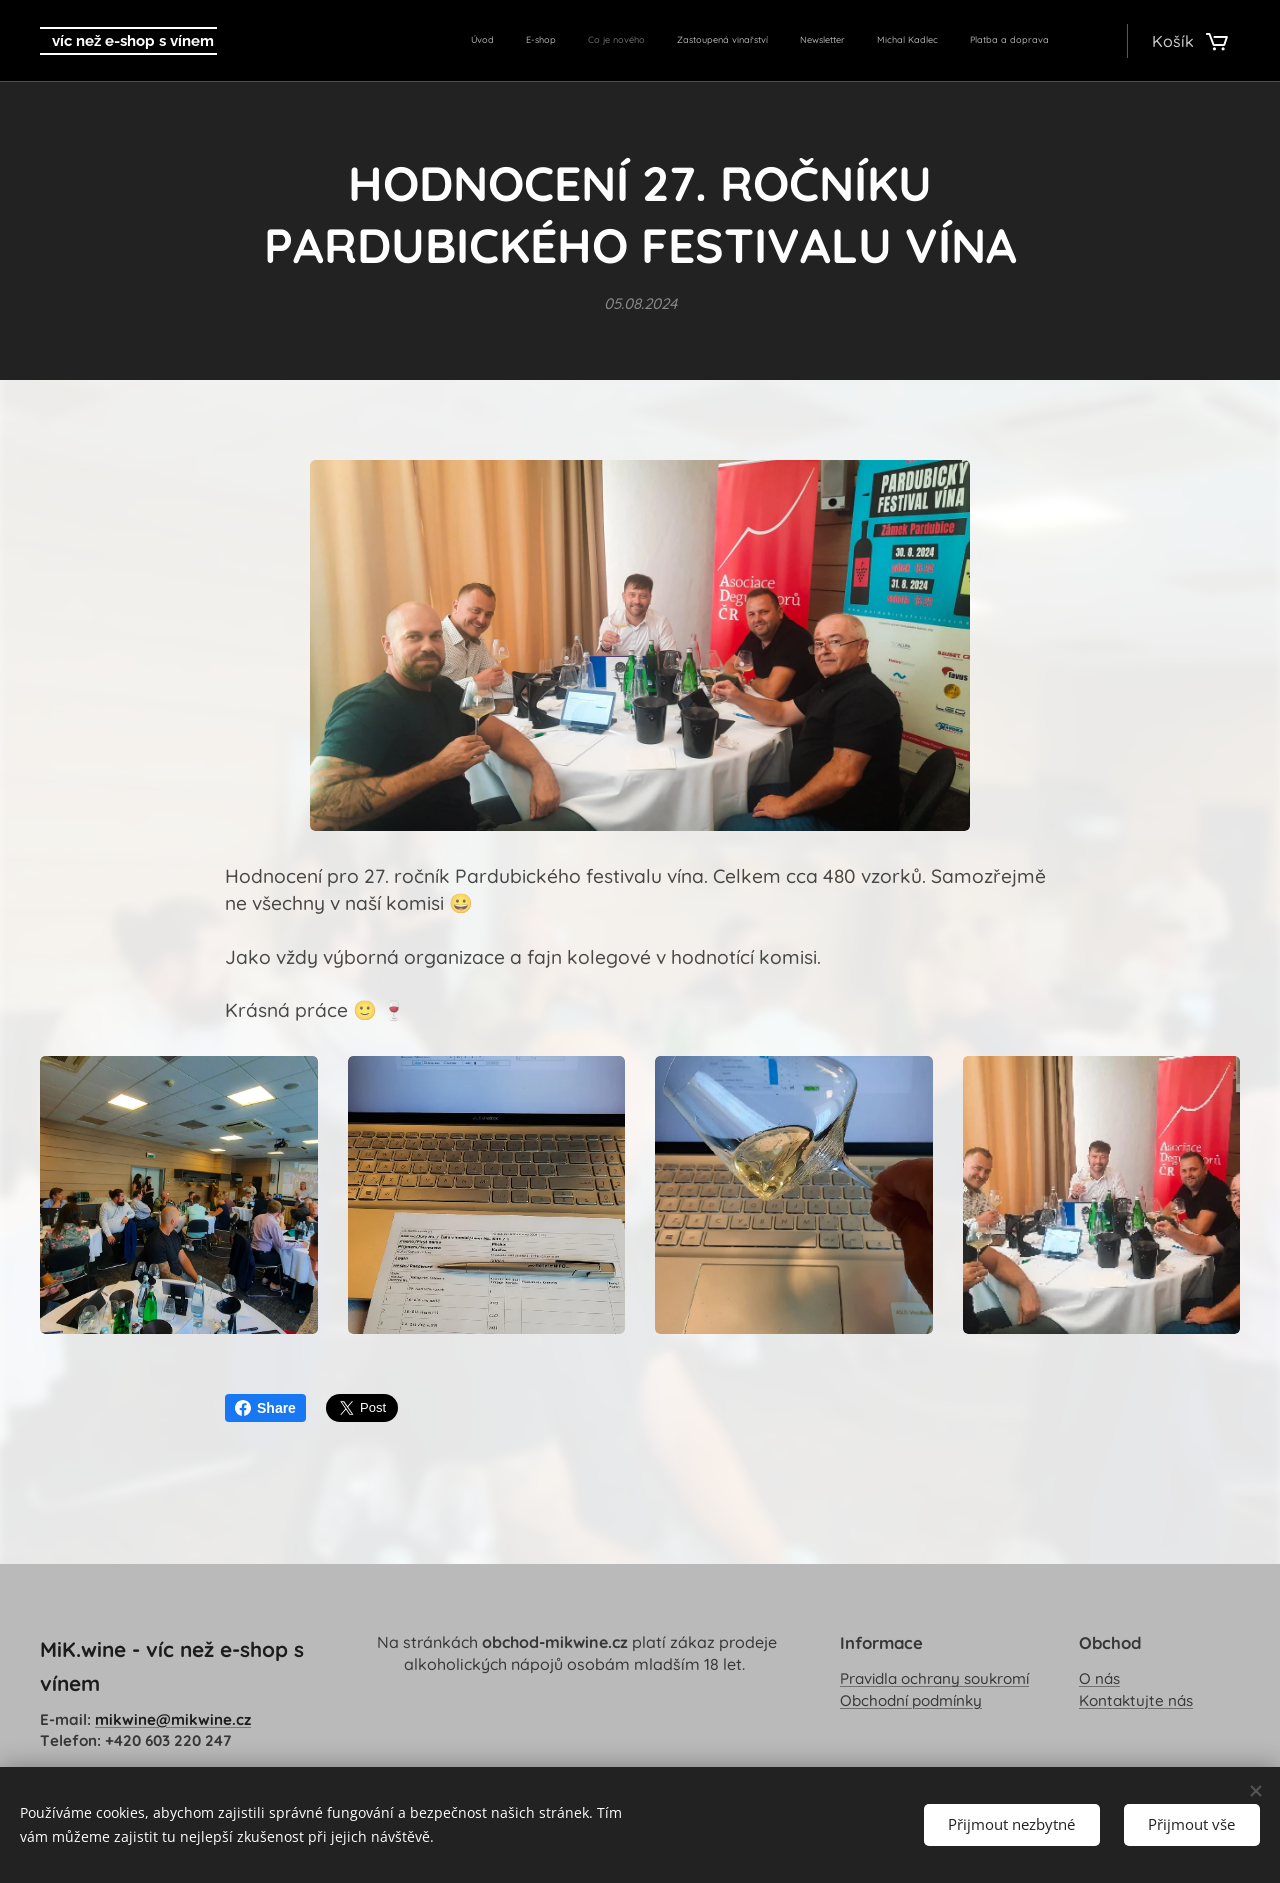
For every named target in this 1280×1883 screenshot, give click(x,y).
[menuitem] (872, 41)
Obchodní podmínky (911, 1700)
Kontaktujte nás (1136, 1700)
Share (265, 1408)
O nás (1099, 1679)
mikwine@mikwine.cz (173, 1719)
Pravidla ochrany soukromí (934, 1679)
